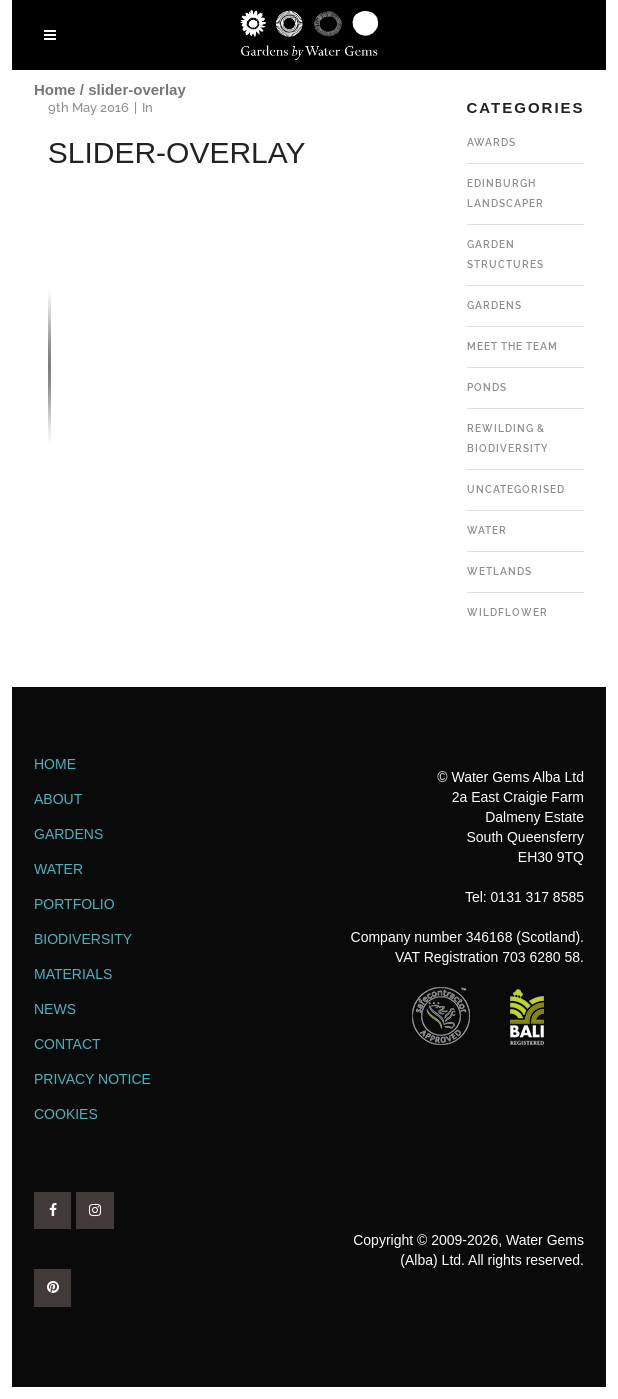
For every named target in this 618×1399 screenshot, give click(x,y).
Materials (73, 974)
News (55, 1009)
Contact (67, 1044)
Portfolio (74, 904)
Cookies (66, 1114)
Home (55, 89)
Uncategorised (516, 489)
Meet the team (512, 346)
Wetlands (499, 571)
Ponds (487, 387)
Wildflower (507, 612)
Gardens (494, 305)
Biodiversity (83, 939)
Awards (491, 142)
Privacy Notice (92, 1079)
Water (487, 530)
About (58, 799)
